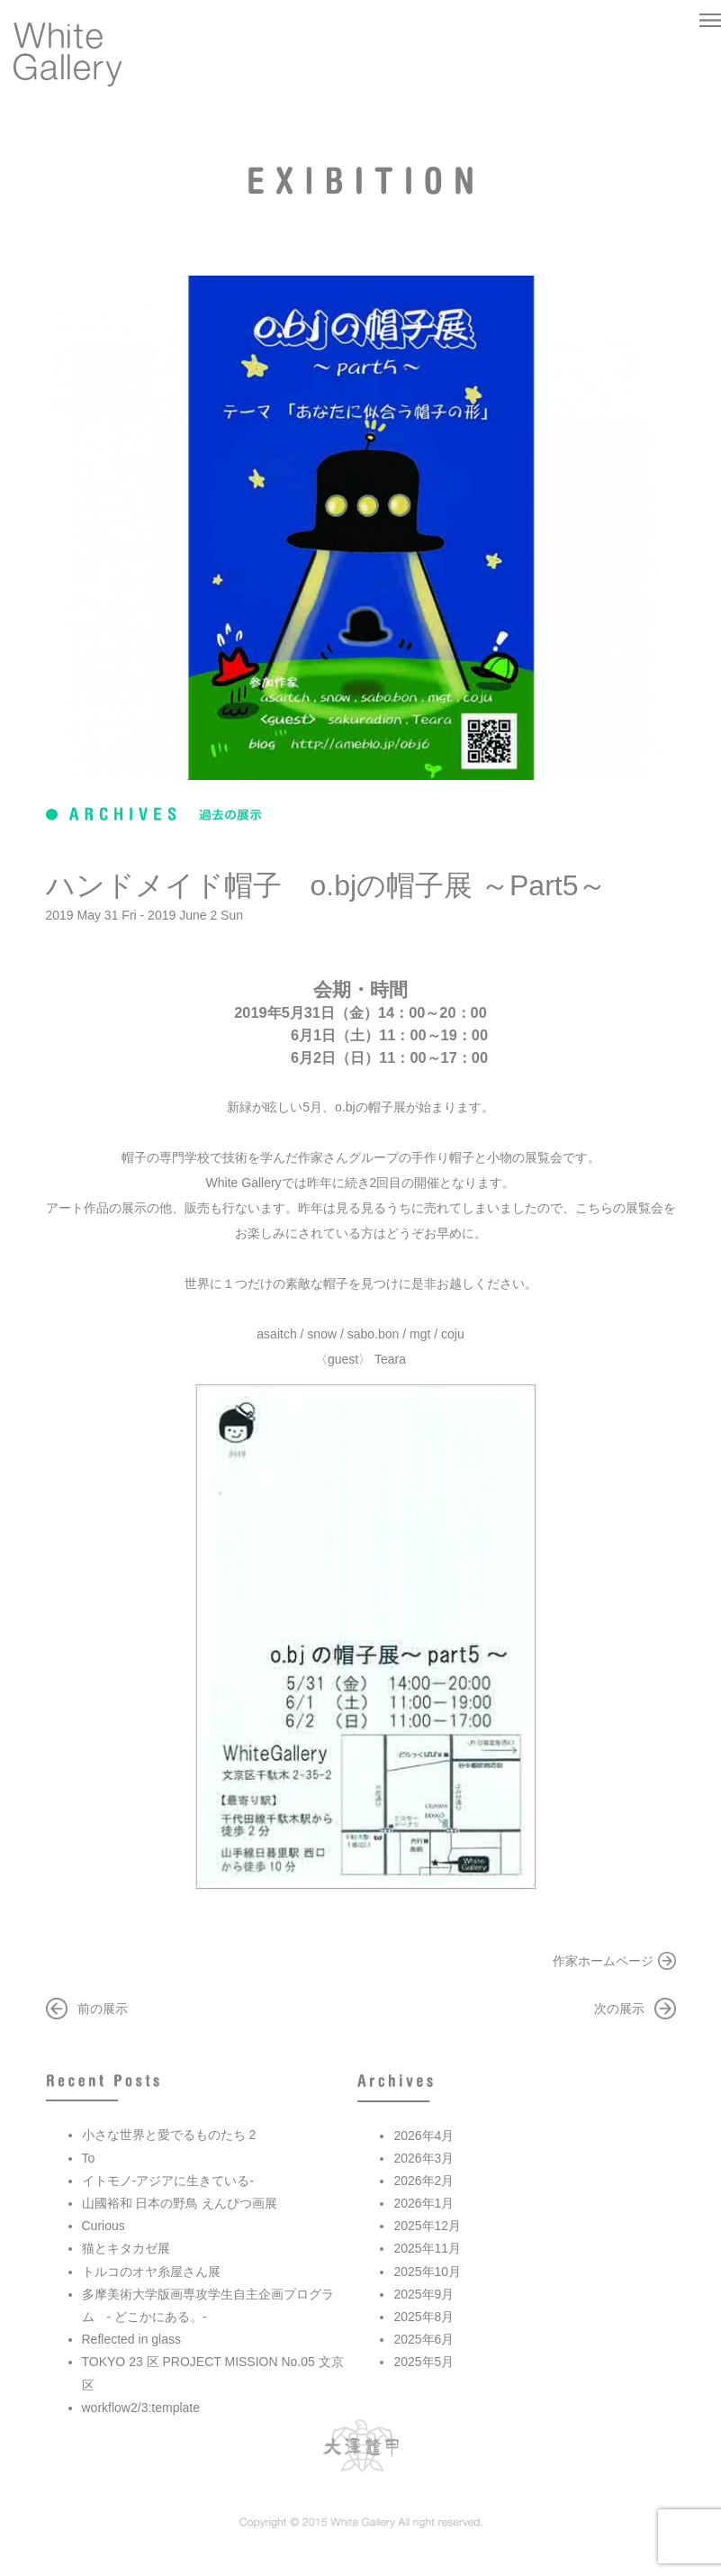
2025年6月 (423, 2339)
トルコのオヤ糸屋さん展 (151, 2271)
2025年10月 (427, 2271)
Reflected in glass (132, 2339)
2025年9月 (423, 2294)
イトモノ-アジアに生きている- (168, 2180)
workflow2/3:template (141, 2407)
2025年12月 (427, 2225)
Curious (103, 2225)
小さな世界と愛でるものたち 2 (169, 2134)
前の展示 (102, 2008)
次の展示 (619, 2008)
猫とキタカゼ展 (126, 2248)
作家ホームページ (603, 1961)
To (88, 2158)
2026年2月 (423, 2180)
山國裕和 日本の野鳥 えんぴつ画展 (180, 2203)
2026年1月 (423, 2203)
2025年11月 (427, 2248)
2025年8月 (423, 2316)
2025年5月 (423, 2361)
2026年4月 (423, 2135)
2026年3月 (423, 2158)
